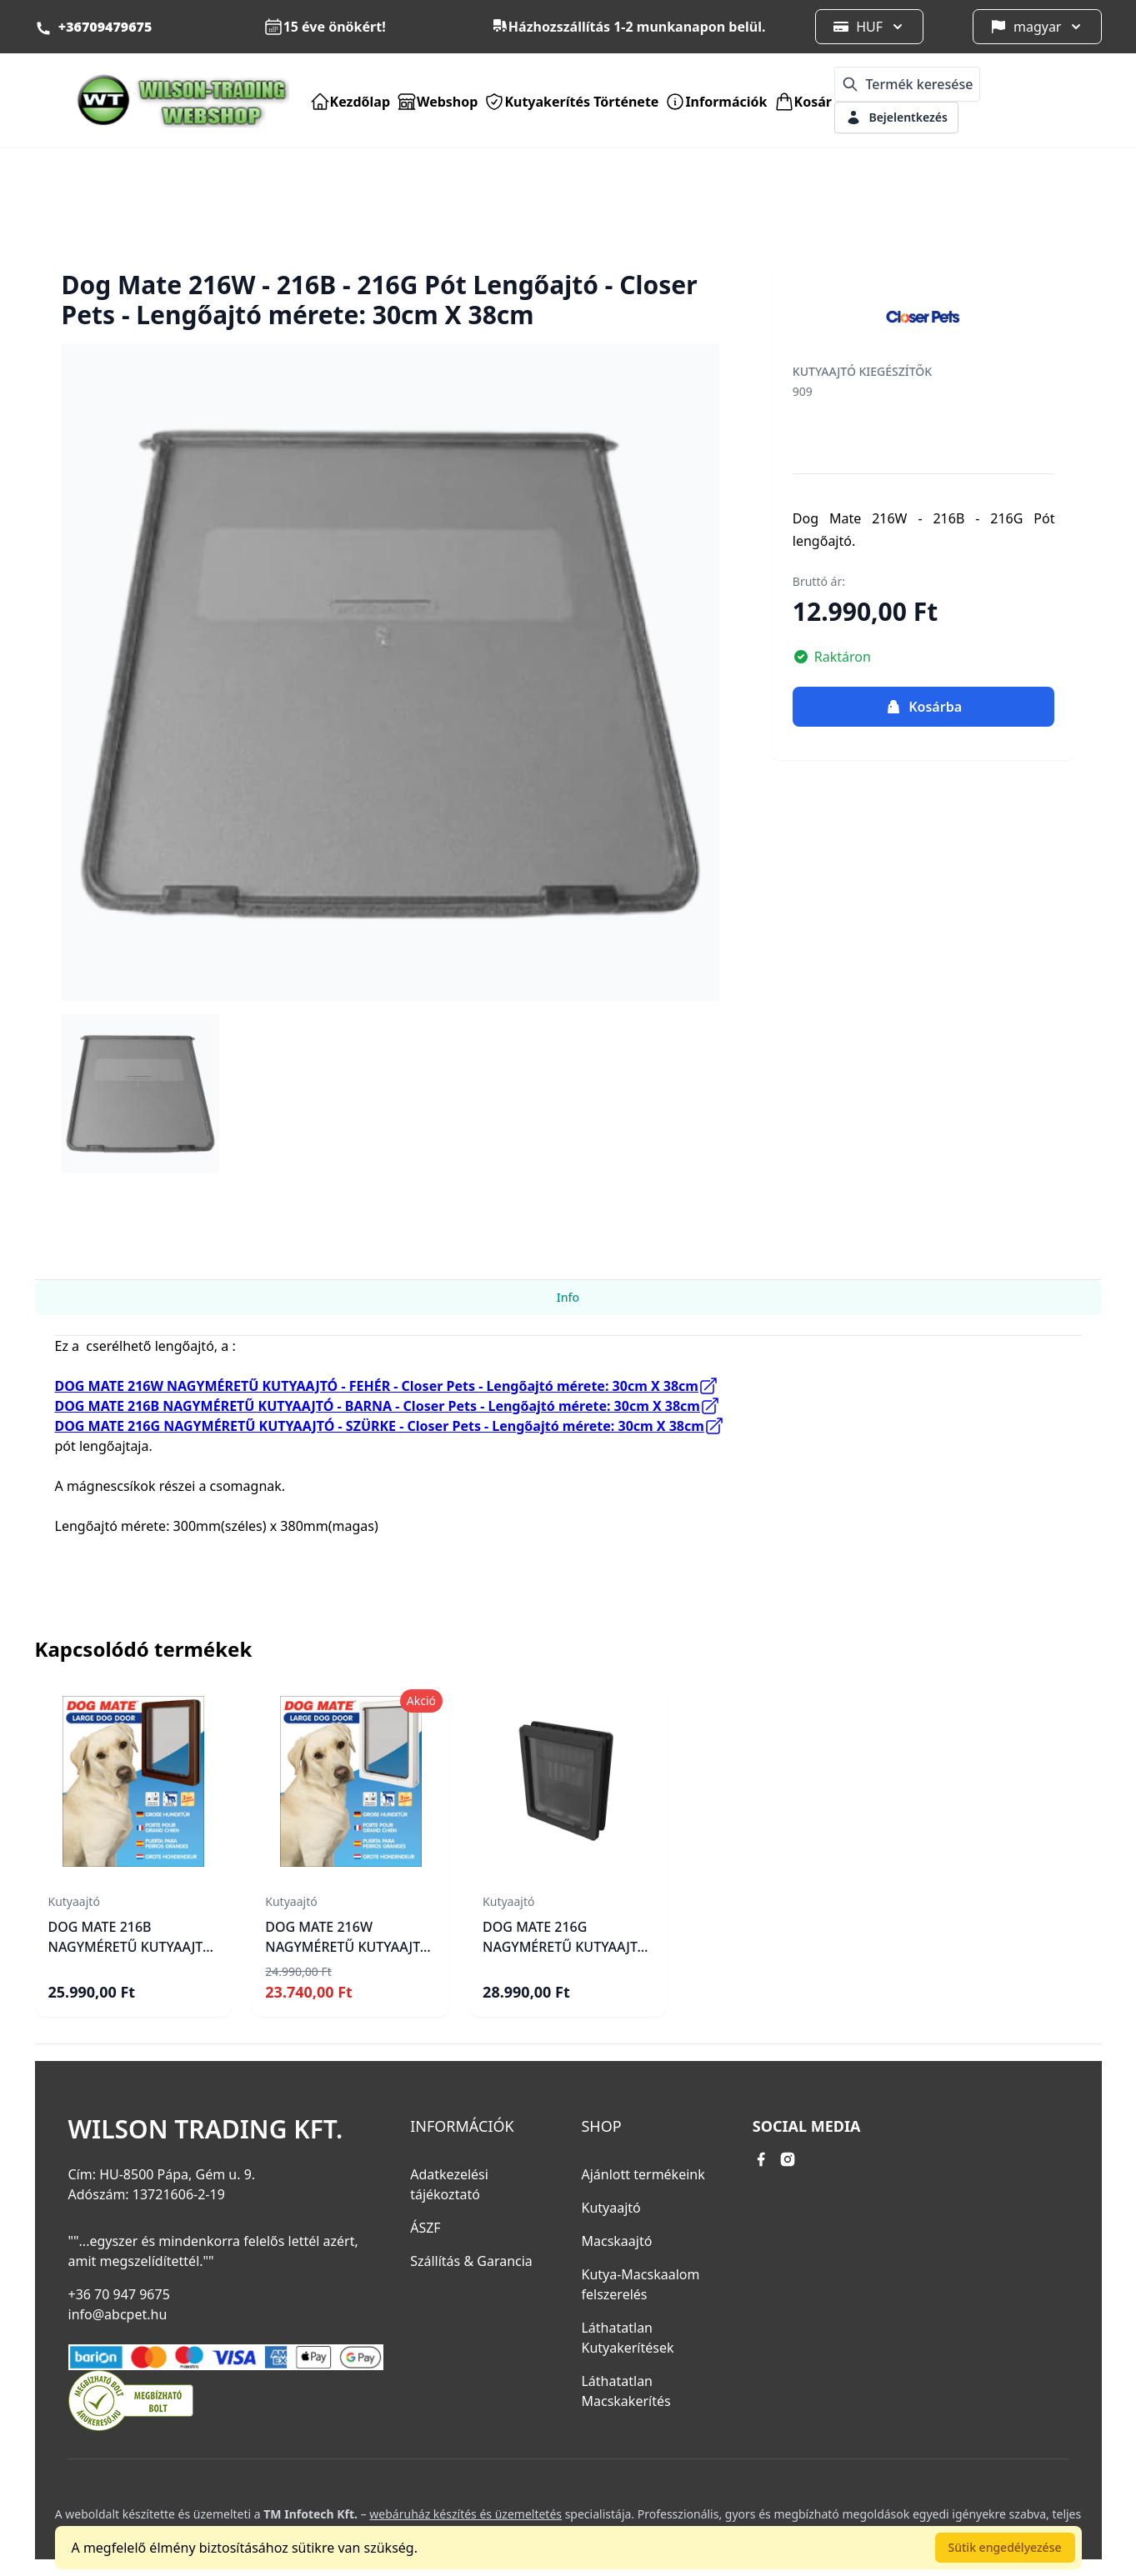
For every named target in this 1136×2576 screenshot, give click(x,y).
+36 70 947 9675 (119, 2294)
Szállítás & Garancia (471, 2261)
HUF (869, 27)
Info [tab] (568, 1297)
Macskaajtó (616, 2241)
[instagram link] (787, 2159)
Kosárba (923, 707)
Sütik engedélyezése (1005, 2547)
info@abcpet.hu (118, 2314)
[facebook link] (761, 2159)
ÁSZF (425, 2227)
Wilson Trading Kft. (205, 2129)
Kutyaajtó (610, 2207)
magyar (1037, 27)
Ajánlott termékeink (642, 2174)
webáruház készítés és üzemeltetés (465, 2514)
